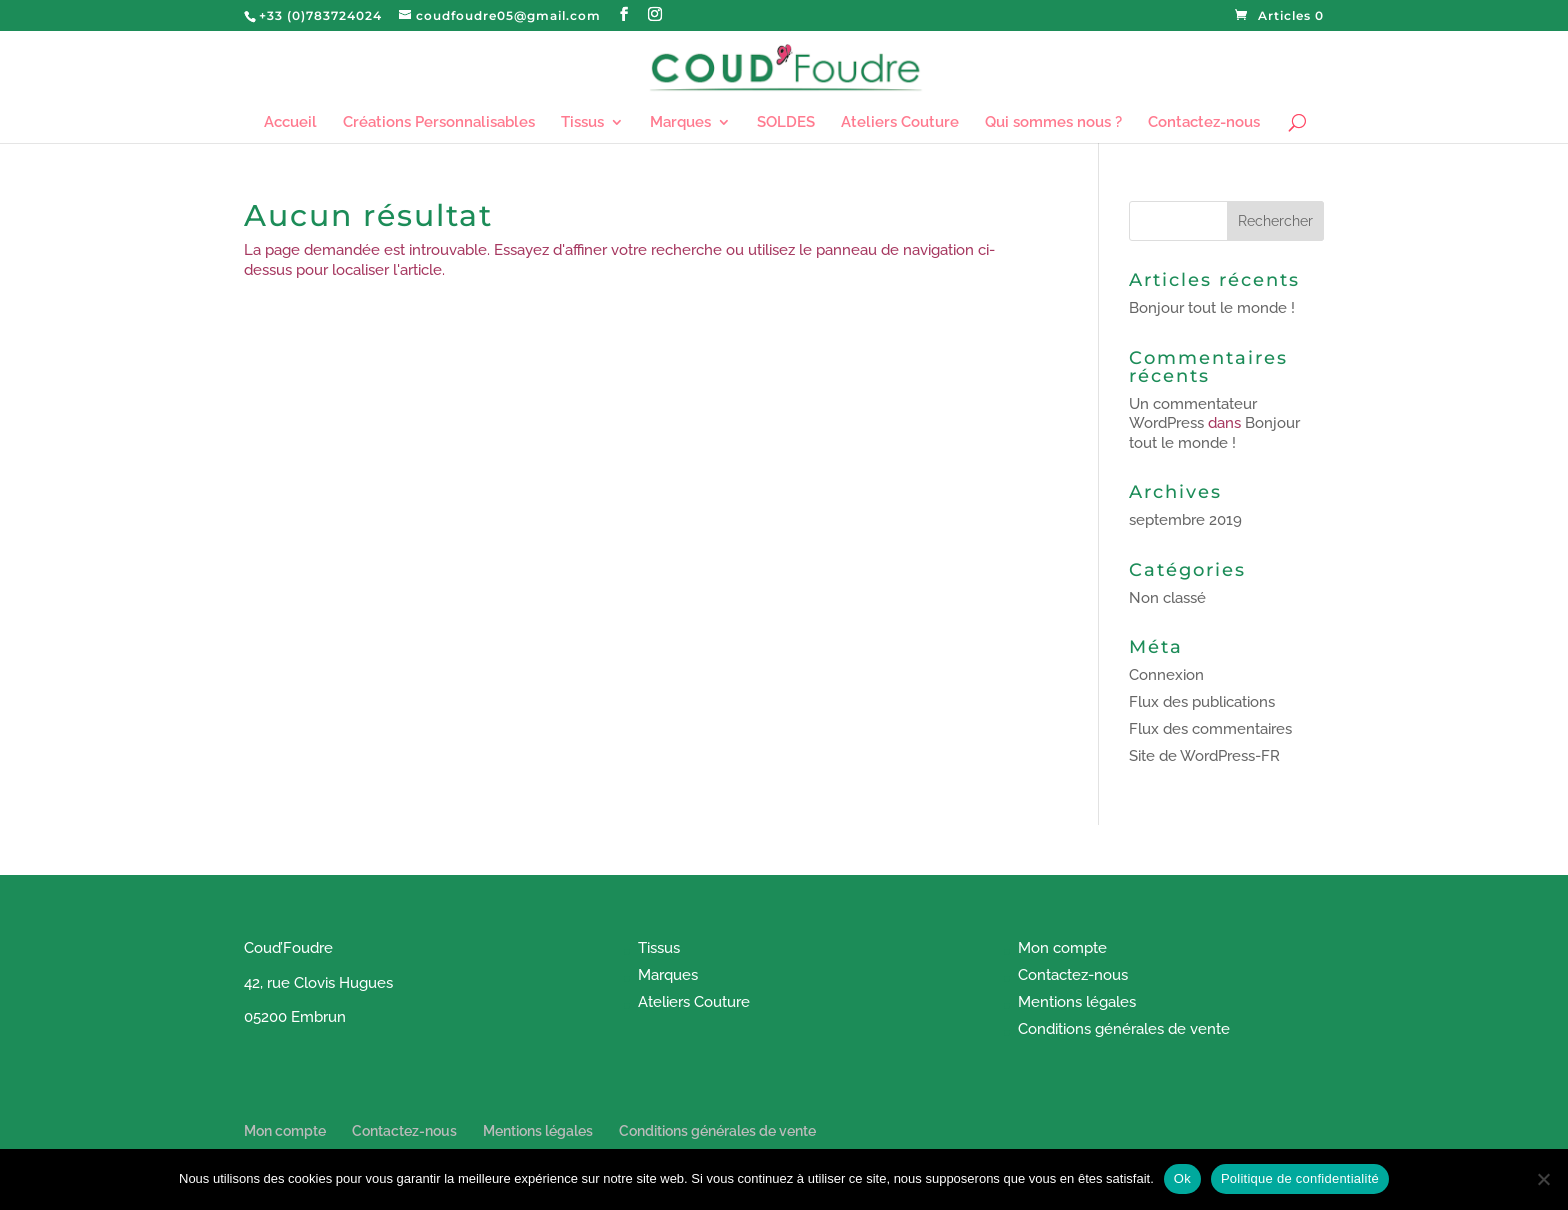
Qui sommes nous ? (1053, 123)
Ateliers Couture (900, 123)
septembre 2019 (1185, 520)
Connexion (1166, 675)
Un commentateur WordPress (1193, 414)
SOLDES (786, 123)
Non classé (1167, 598)
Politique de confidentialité (1300, 1178)
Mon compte (1062, 948)
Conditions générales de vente (1124, 1029)
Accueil (290, 123)
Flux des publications (1202, 702)
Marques (680, 123)
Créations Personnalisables (439, 123)
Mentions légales (1077, 1002)
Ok (1182, 1178)
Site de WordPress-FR (1204, 756)
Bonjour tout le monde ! (1212, 308)
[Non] (1543, 1179)
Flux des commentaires (1210, 729)
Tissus (582, 123)
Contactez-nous (1204, 123)
